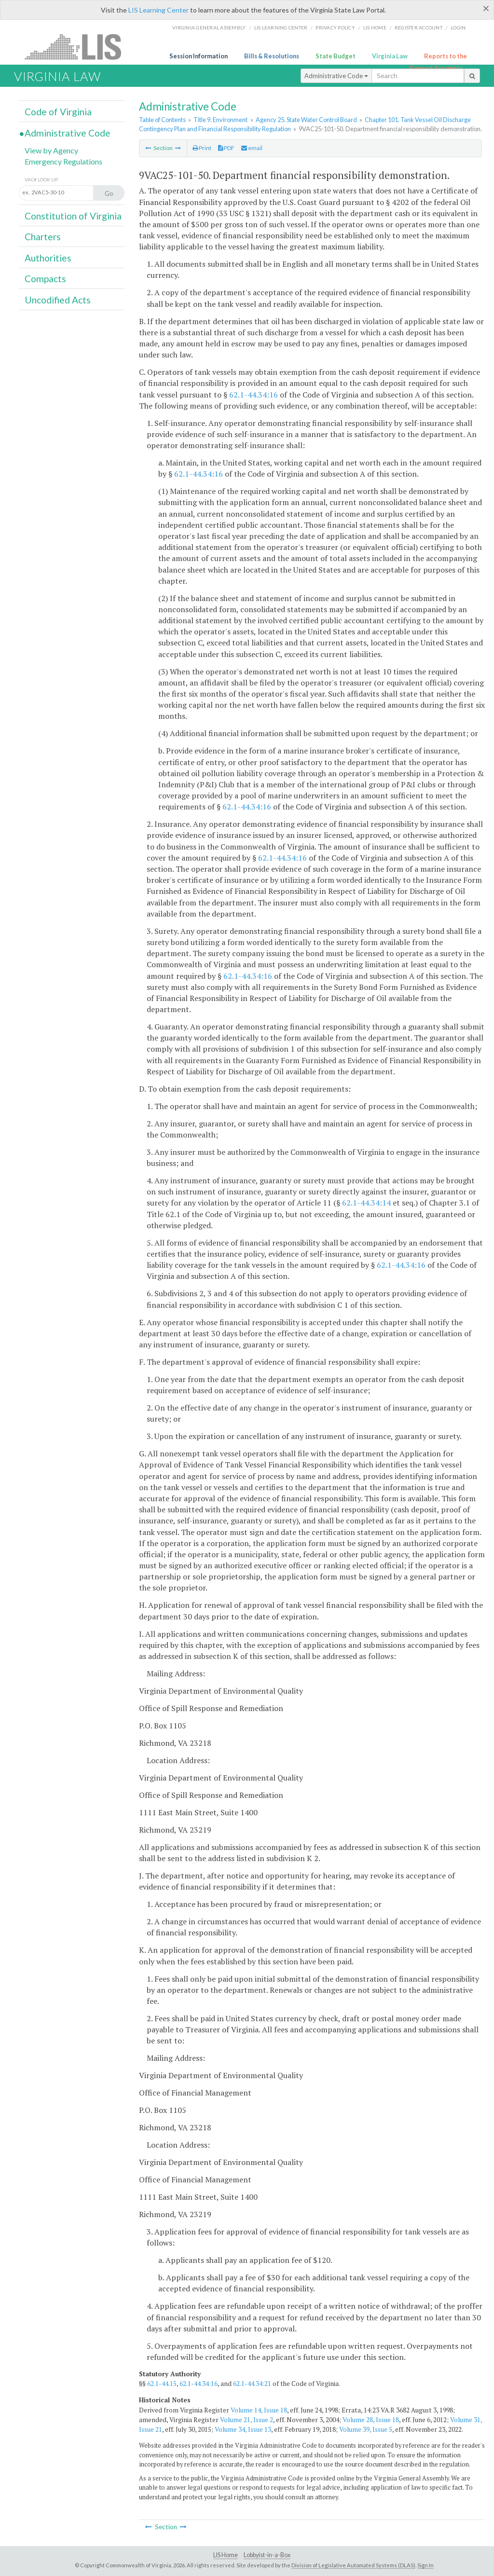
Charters (43, 236)
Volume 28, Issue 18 (371, 2419)
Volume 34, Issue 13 (243, 2429)
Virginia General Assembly (209, 27)
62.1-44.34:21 (252, 2383)
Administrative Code (336, 76)
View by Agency (51, 150)
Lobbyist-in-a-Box (267, 2555)
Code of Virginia (58, 111)
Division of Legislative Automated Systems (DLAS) (353, 2565)
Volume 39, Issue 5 (365, 2429)
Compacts (45, 278)
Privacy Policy (335, 27)
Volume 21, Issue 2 (246, 2419)
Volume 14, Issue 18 (259, 2410)
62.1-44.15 (162, 2383)
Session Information (198, 56)
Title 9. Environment (220, 119)
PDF (226, 147)
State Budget (336, 56)
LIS (78, 46)
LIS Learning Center (158, 10)
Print (201, 147)
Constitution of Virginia (73, 215)
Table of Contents (162, 119)
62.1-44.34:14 (366, 1202)
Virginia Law (390, 56)
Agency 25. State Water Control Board (306, 119)
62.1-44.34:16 (253, 394)
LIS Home (225, 2555)
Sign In (425, 2565)
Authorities (48, 257)
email (251, 147)
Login (458, 27)
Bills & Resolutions (271, 56)
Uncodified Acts (58, 299)
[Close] (486, 8)
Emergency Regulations (63, 161)
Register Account (418, 27)
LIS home (374, 27)
